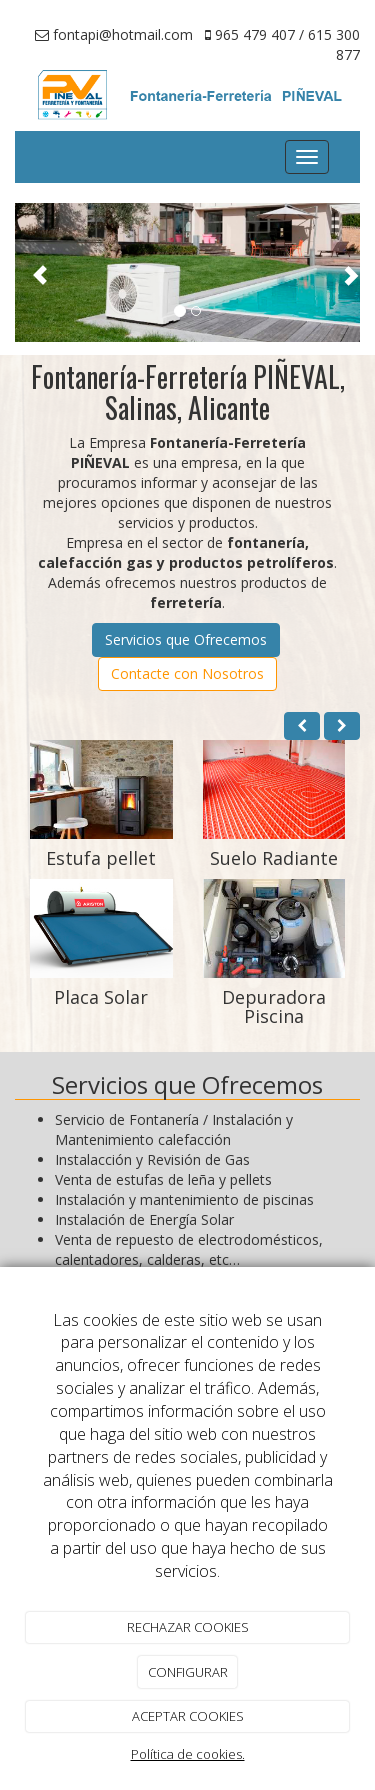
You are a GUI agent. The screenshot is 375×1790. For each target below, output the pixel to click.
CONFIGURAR (188, 1672)
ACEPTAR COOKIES (188, 1716)
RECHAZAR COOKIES (188, 1627)
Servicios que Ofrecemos (186, 639)
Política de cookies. (188, 1754)
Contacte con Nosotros (187, 673)
